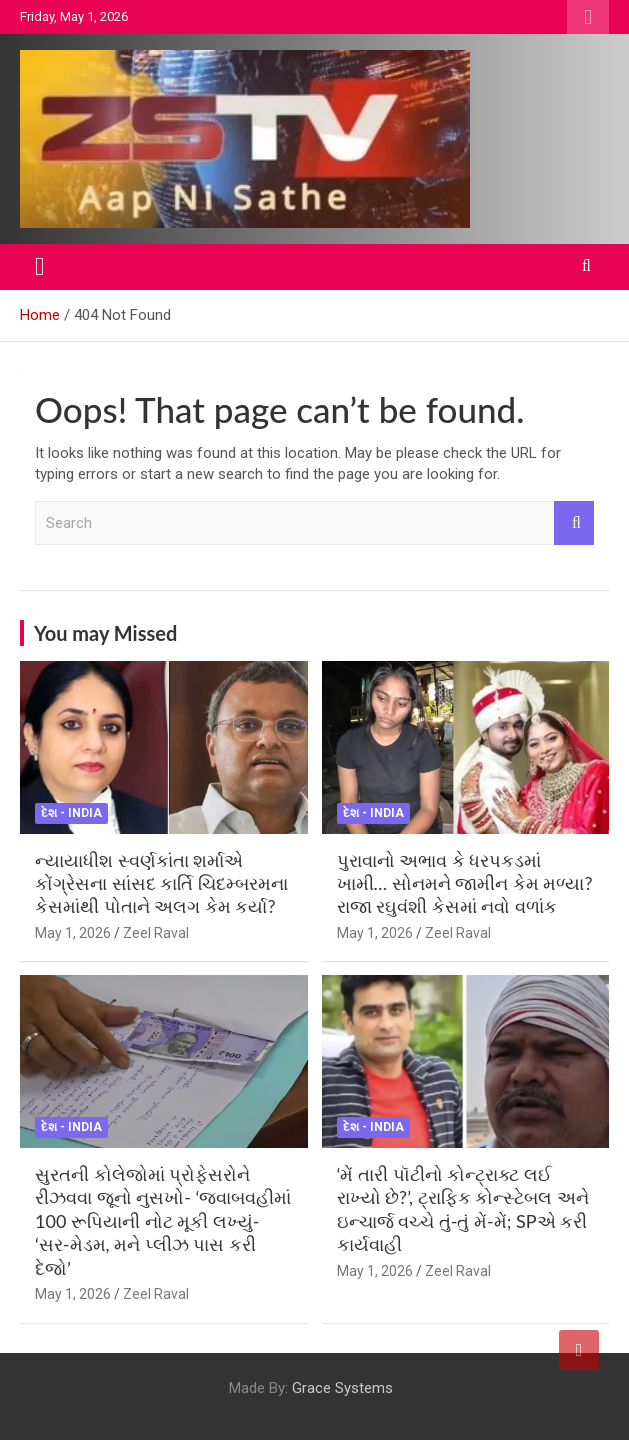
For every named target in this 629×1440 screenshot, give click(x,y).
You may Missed (105, 633)
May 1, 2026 (73, 933)
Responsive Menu (588, 17)
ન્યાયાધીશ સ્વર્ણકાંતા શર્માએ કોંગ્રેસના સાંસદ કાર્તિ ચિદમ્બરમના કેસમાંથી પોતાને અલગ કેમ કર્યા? (161, 883)
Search (574, 523)
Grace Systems (342, 1388)
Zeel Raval (156, 933)
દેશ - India (71, 813)
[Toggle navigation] (40, 267)
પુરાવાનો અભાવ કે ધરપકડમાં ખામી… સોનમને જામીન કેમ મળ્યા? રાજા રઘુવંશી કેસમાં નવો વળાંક (465, 883)
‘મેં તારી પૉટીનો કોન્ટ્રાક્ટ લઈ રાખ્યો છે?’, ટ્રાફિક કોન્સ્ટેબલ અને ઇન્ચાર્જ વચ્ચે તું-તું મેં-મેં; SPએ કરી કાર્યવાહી (463, 1209)
